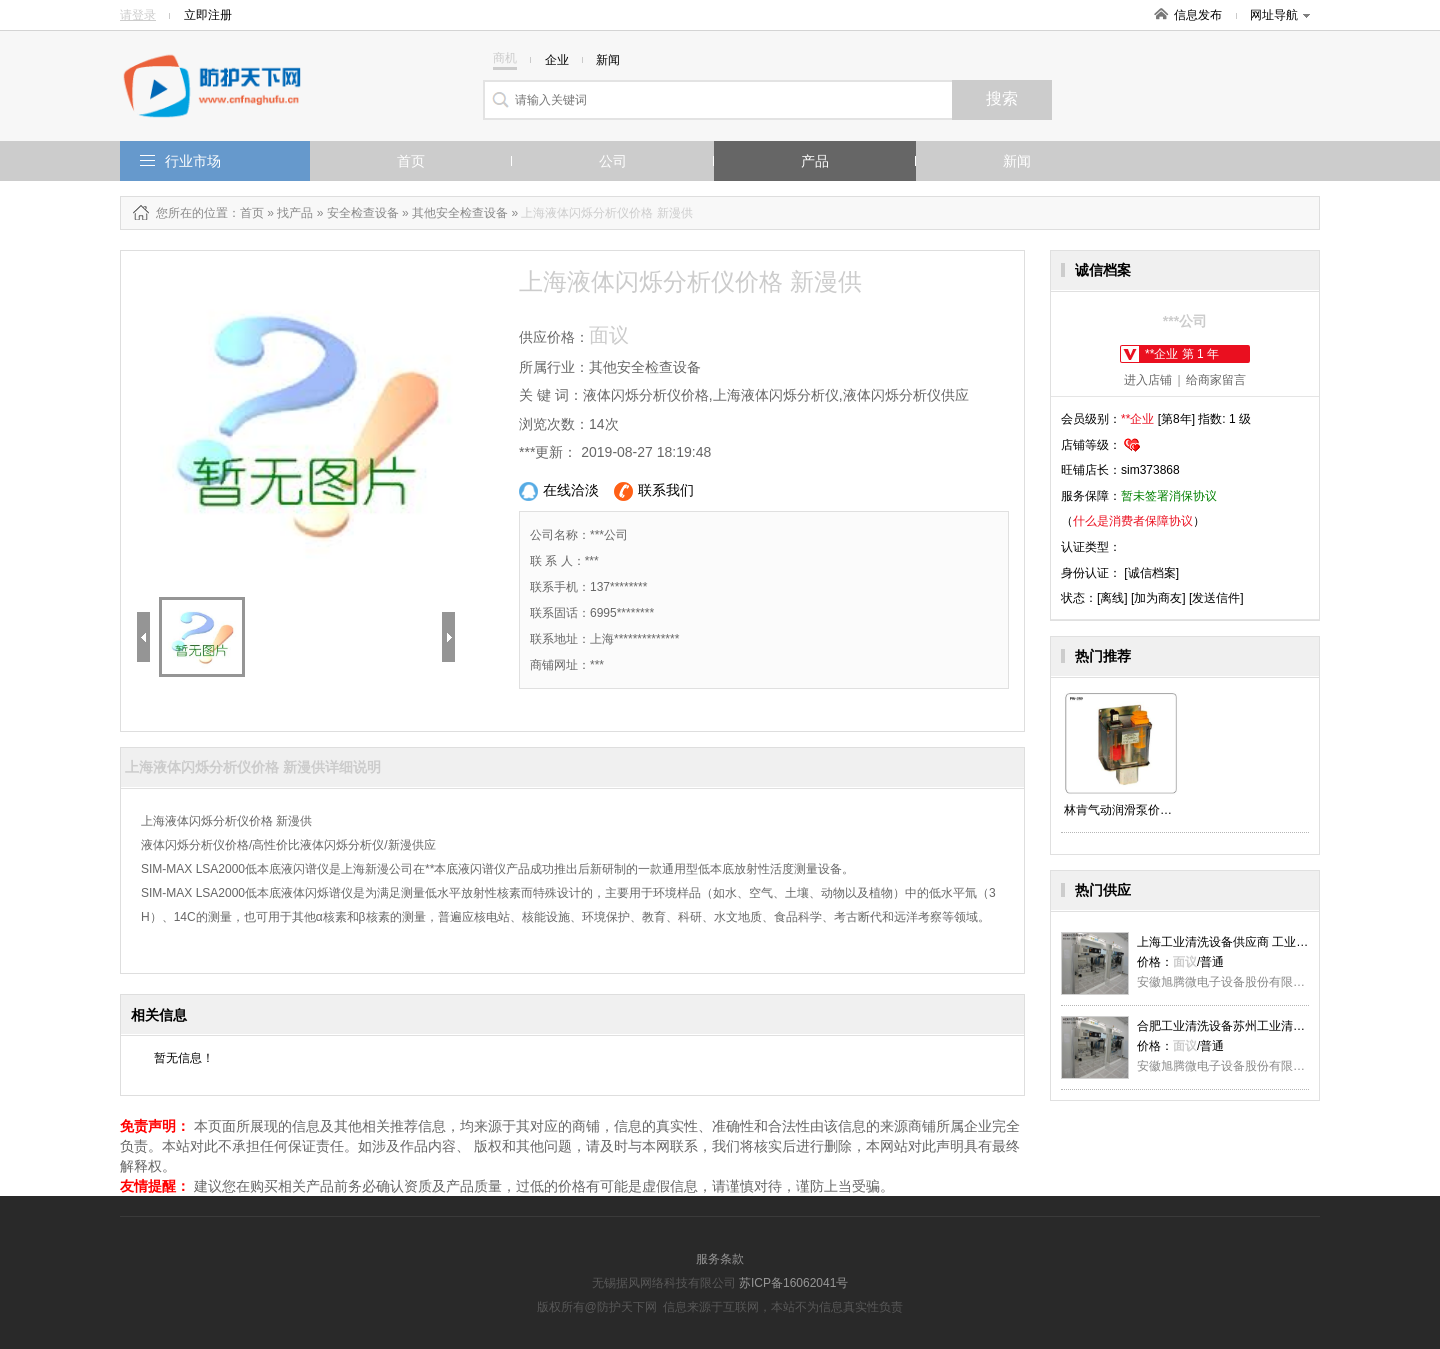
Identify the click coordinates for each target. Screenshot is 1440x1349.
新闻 (1017, 161)
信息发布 (1198, 15)
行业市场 (193, 161)
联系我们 (654, 491)
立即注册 (208, 15)
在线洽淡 (559, 491)
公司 (613, 161)
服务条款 (720, 1259)
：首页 (246, 213)
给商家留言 (1216, 380)
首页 (411, 161)
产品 (815, 161)
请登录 (138, 15)
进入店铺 (1148, 380)
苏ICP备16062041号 (793, 1283)
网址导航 (1280, 15)
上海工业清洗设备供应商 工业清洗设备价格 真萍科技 (1278, 942)
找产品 (295, 213)
